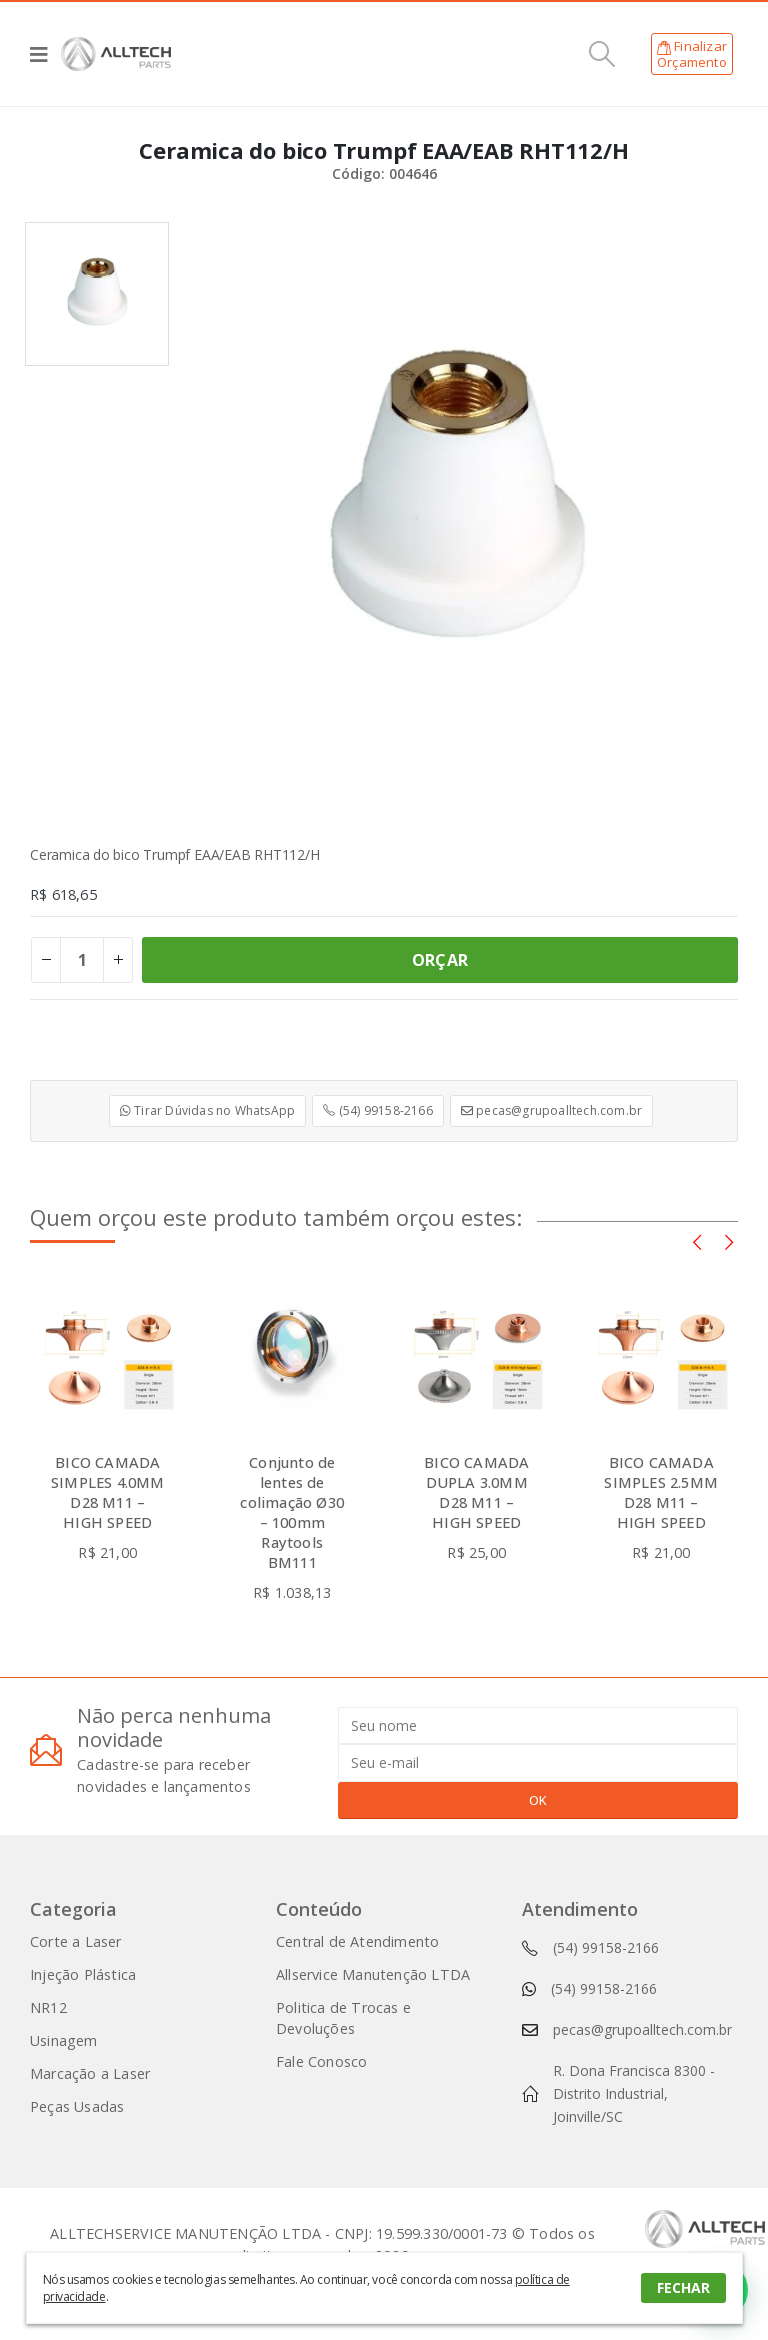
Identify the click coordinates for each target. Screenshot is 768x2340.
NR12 (48, 2007)
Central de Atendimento (357, 1941)
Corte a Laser (76, 1941)
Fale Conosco (321, 2061)
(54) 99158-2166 (377, 1110)
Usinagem (64, 2040)
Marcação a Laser (90, 2073)
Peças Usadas (77, 2106)
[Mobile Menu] (45, 54)
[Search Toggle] (602, 54)
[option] (97, 294)
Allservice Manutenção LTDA (373, 1974)
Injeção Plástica (83, 1974)
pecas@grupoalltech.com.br (551, 1110)
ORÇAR (440, 960)
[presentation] (697, 1241)
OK (538, 1800)
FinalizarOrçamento (692, 54)
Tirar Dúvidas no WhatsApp (207, 1110)
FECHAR (683, 2287)
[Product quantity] (82, 960)
